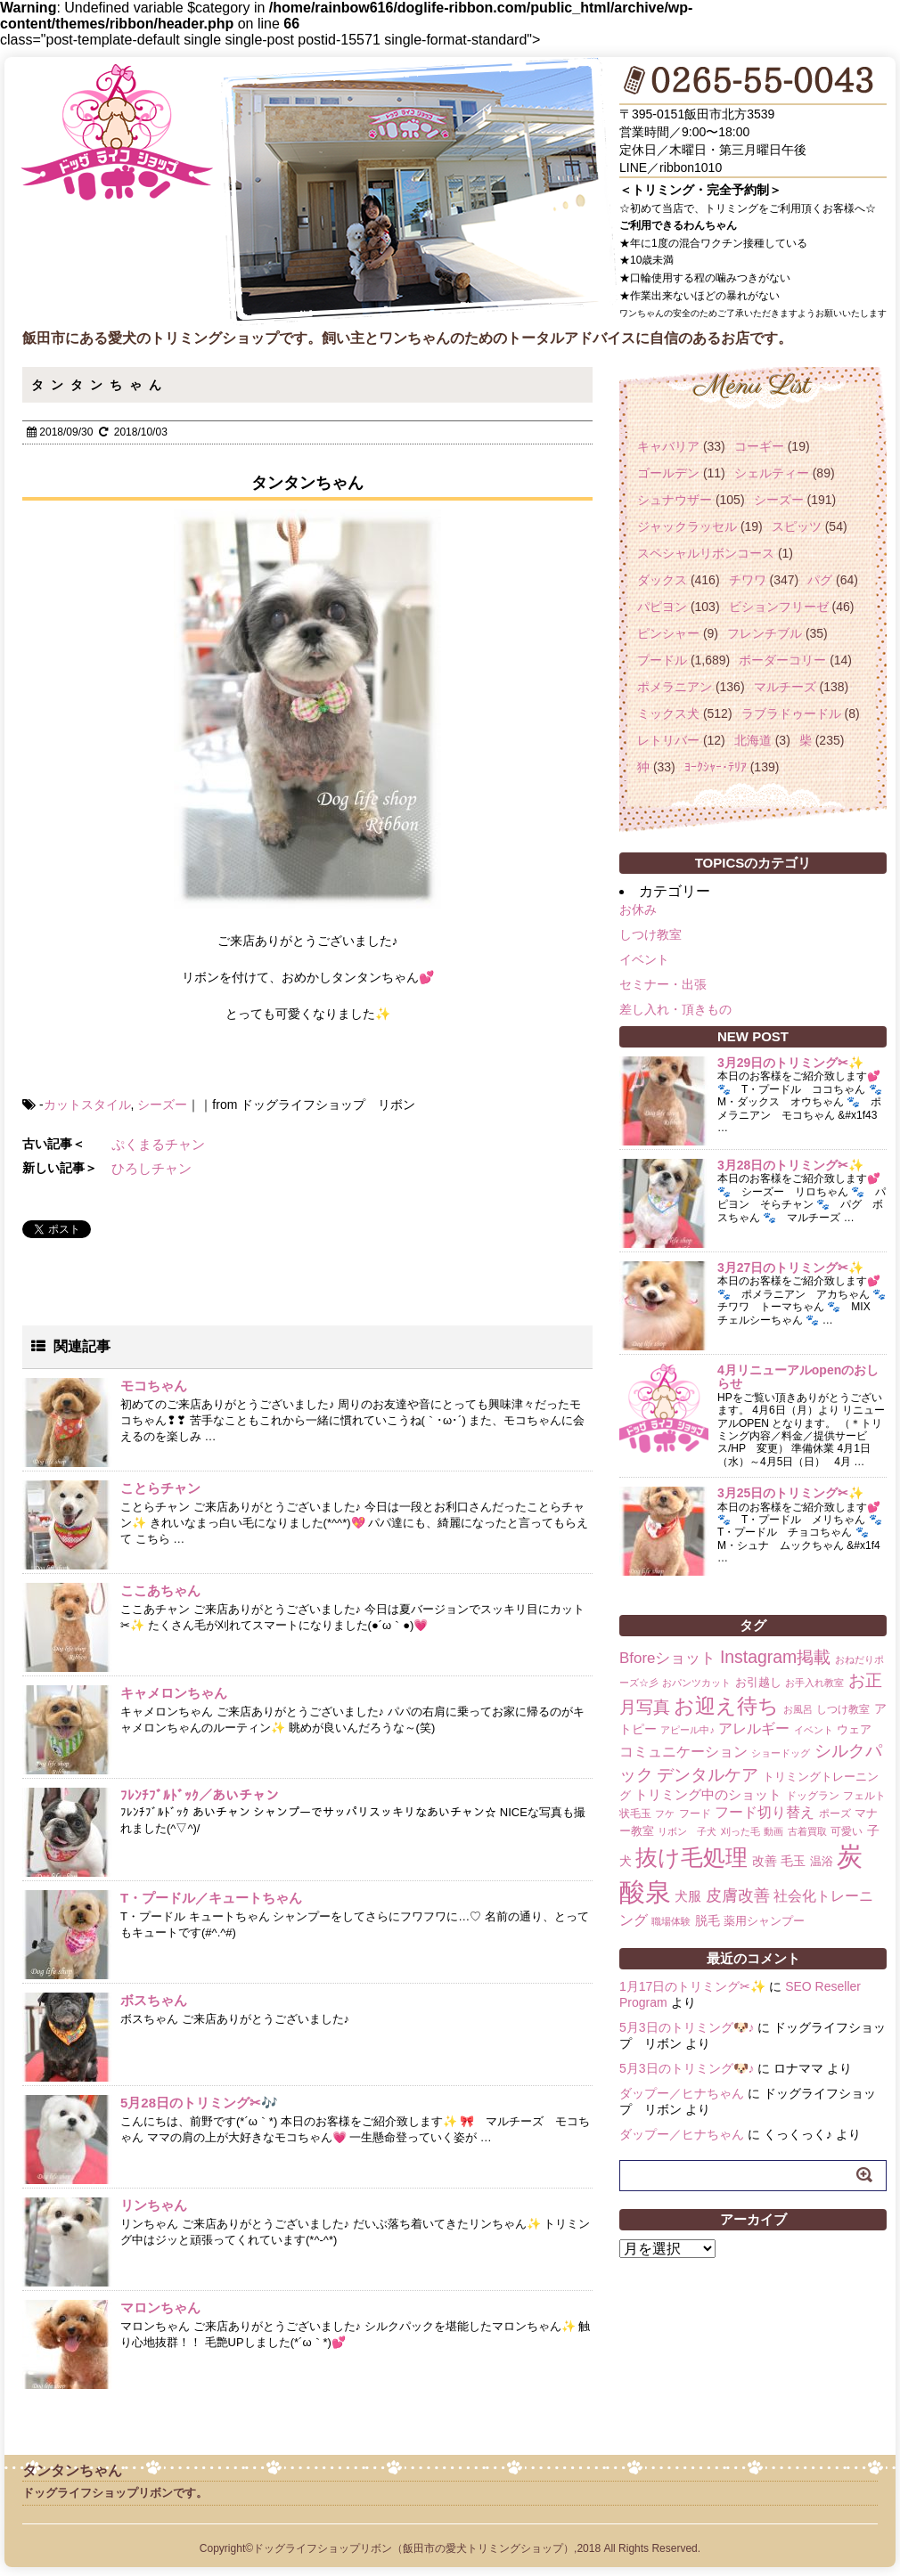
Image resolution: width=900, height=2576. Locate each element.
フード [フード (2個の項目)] (695, 1813)
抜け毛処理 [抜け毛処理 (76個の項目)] (691, 1857)
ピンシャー (668, 633)
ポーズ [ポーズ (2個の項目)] (835, 1813)
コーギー (759, 446)
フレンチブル (764, 633)
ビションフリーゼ (779, 606)
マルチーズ (785, 687)
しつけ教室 (650, 934)
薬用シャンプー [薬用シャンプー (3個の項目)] (764, 1921)
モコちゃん (153, 1385)
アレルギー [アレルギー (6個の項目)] (754, 1728)
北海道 (753, 740)
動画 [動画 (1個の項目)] (773, 1831)
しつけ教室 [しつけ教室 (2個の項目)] (843, 1709)
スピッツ (797, 526)
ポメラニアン (674, 687)
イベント (644, 959)
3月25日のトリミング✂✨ (790, 1493)
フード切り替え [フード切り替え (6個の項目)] (764, 1812)
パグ (819, 580)
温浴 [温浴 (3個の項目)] (821, 1861)
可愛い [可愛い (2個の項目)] (846, 1831)
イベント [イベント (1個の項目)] (813, 1729)
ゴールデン (668, 473)
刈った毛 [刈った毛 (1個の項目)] (740, 1831)
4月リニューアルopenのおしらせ (798, 1376)
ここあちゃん (160, 1590)
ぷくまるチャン (158, 1144)
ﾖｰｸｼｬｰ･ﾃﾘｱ (715, 767)
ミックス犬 (668, 713)
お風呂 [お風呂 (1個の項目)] (798, 1709)
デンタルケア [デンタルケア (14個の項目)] (707, 1774)
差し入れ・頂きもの (675, 1009)
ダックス (662, 580)
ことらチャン (160, 1488)
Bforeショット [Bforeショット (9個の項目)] (667, 1658)
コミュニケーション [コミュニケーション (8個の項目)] (683, 1751)
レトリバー (668, 740)
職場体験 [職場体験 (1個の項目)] (671, 1921)
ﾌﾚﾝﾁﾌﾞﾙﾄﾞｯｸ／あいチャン (199, 1795)
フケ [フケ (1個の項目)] (665, 1813)
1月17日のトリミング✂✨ (692, 1986)
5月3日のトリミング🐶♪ (687, 2027)
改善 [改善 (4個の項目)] (764, 1861)
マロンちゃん (160, 2307)
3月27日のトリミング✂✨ (790, 1267)
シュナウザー (674, 500)
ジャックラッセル (687, 526)
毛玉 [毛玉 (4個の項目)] (793, 1861)
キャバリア (668, 446)
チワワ (747, 580)
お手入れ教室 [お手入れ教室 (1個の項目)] (814, 1682)
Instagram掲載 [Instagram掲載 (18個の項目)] (775, 1657)
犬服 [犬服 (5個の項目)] (688, 1895)
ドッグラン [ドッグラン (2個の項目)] (812, 1795)
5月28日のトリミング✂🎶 (199, 2102)
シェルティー (771, 473)
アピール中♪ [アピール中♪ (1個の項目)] (687, 1729)
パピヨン (662, 606)
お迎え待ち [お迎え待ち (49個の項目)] (726, 1705)
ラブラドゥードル (791, 713)
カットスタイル (87, 1104)
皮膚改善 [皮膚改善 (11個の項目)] (738, 1895)
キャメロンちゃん (173, 1692)
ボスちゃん (153, 2000)
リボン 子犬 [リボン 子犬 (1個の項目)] (687, 1831)
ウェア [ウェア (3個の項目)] (854, 1729)
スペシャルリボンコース (705, 553)
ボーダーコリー (782, 660)
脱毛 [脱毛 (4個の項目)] (707, 1920)
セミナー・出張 (663, 984)
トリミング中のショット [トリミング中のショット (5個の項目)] (707, 1794)
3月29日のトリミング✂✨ (790, 1063)
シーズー (162, 1104)
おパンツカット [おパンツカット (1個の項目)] (696, 1682)
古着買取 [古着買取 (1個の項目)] (807, 1831)
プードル (662, 660)
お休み (638, 909)
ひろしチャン (151, 1168)
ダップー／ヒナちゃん (681, 2093)
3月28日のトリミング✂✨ (790, 1165)
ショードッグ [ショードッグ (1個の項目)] (780, 1753)
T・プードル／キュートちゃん (211, 1897)
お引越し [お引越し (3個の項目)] (758, 1682)
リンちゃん (153, 2205)
